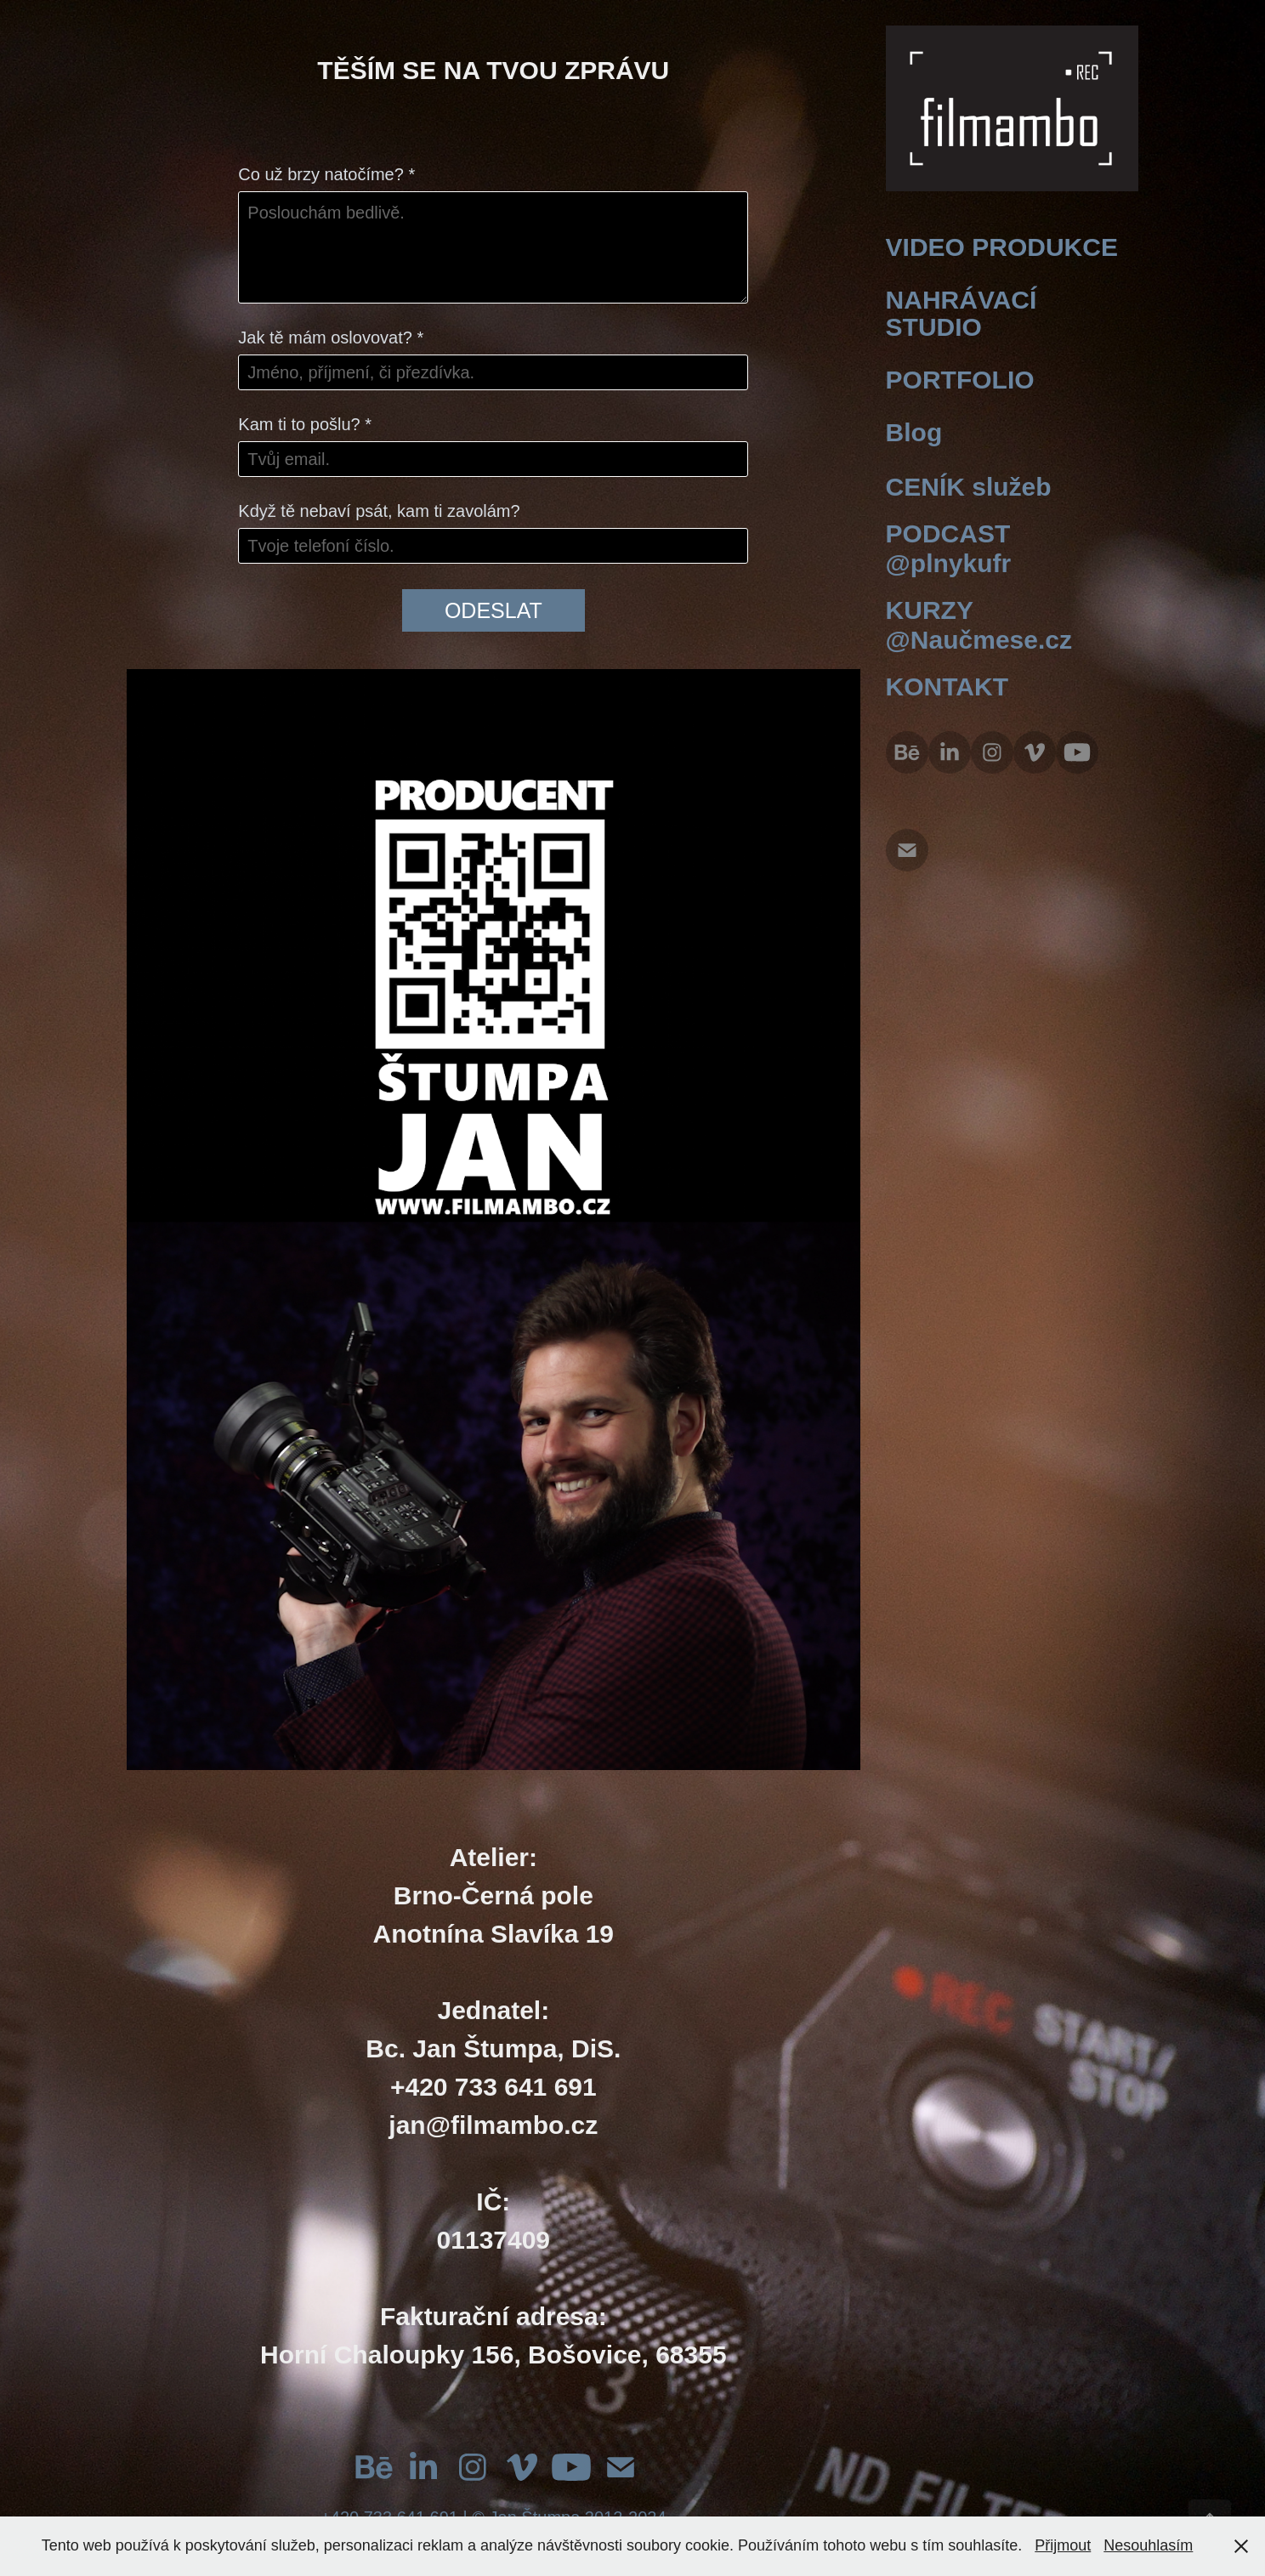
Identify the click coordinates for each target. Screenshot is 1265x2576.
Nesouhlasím (1148, 2545)
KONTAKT (947, 686)
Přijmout (1063, 2545)
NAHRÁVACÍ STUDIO (961, 313)
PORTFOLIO (960, 380)
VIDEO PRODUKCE (1002, 247)
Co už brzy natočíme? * (326, 174)
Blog (914, 432)
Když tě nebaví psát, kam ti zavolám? (378, 510)
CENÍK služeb (969, 487)
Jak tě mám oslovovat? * (330, 337)
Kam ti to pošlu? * (305, 424)
